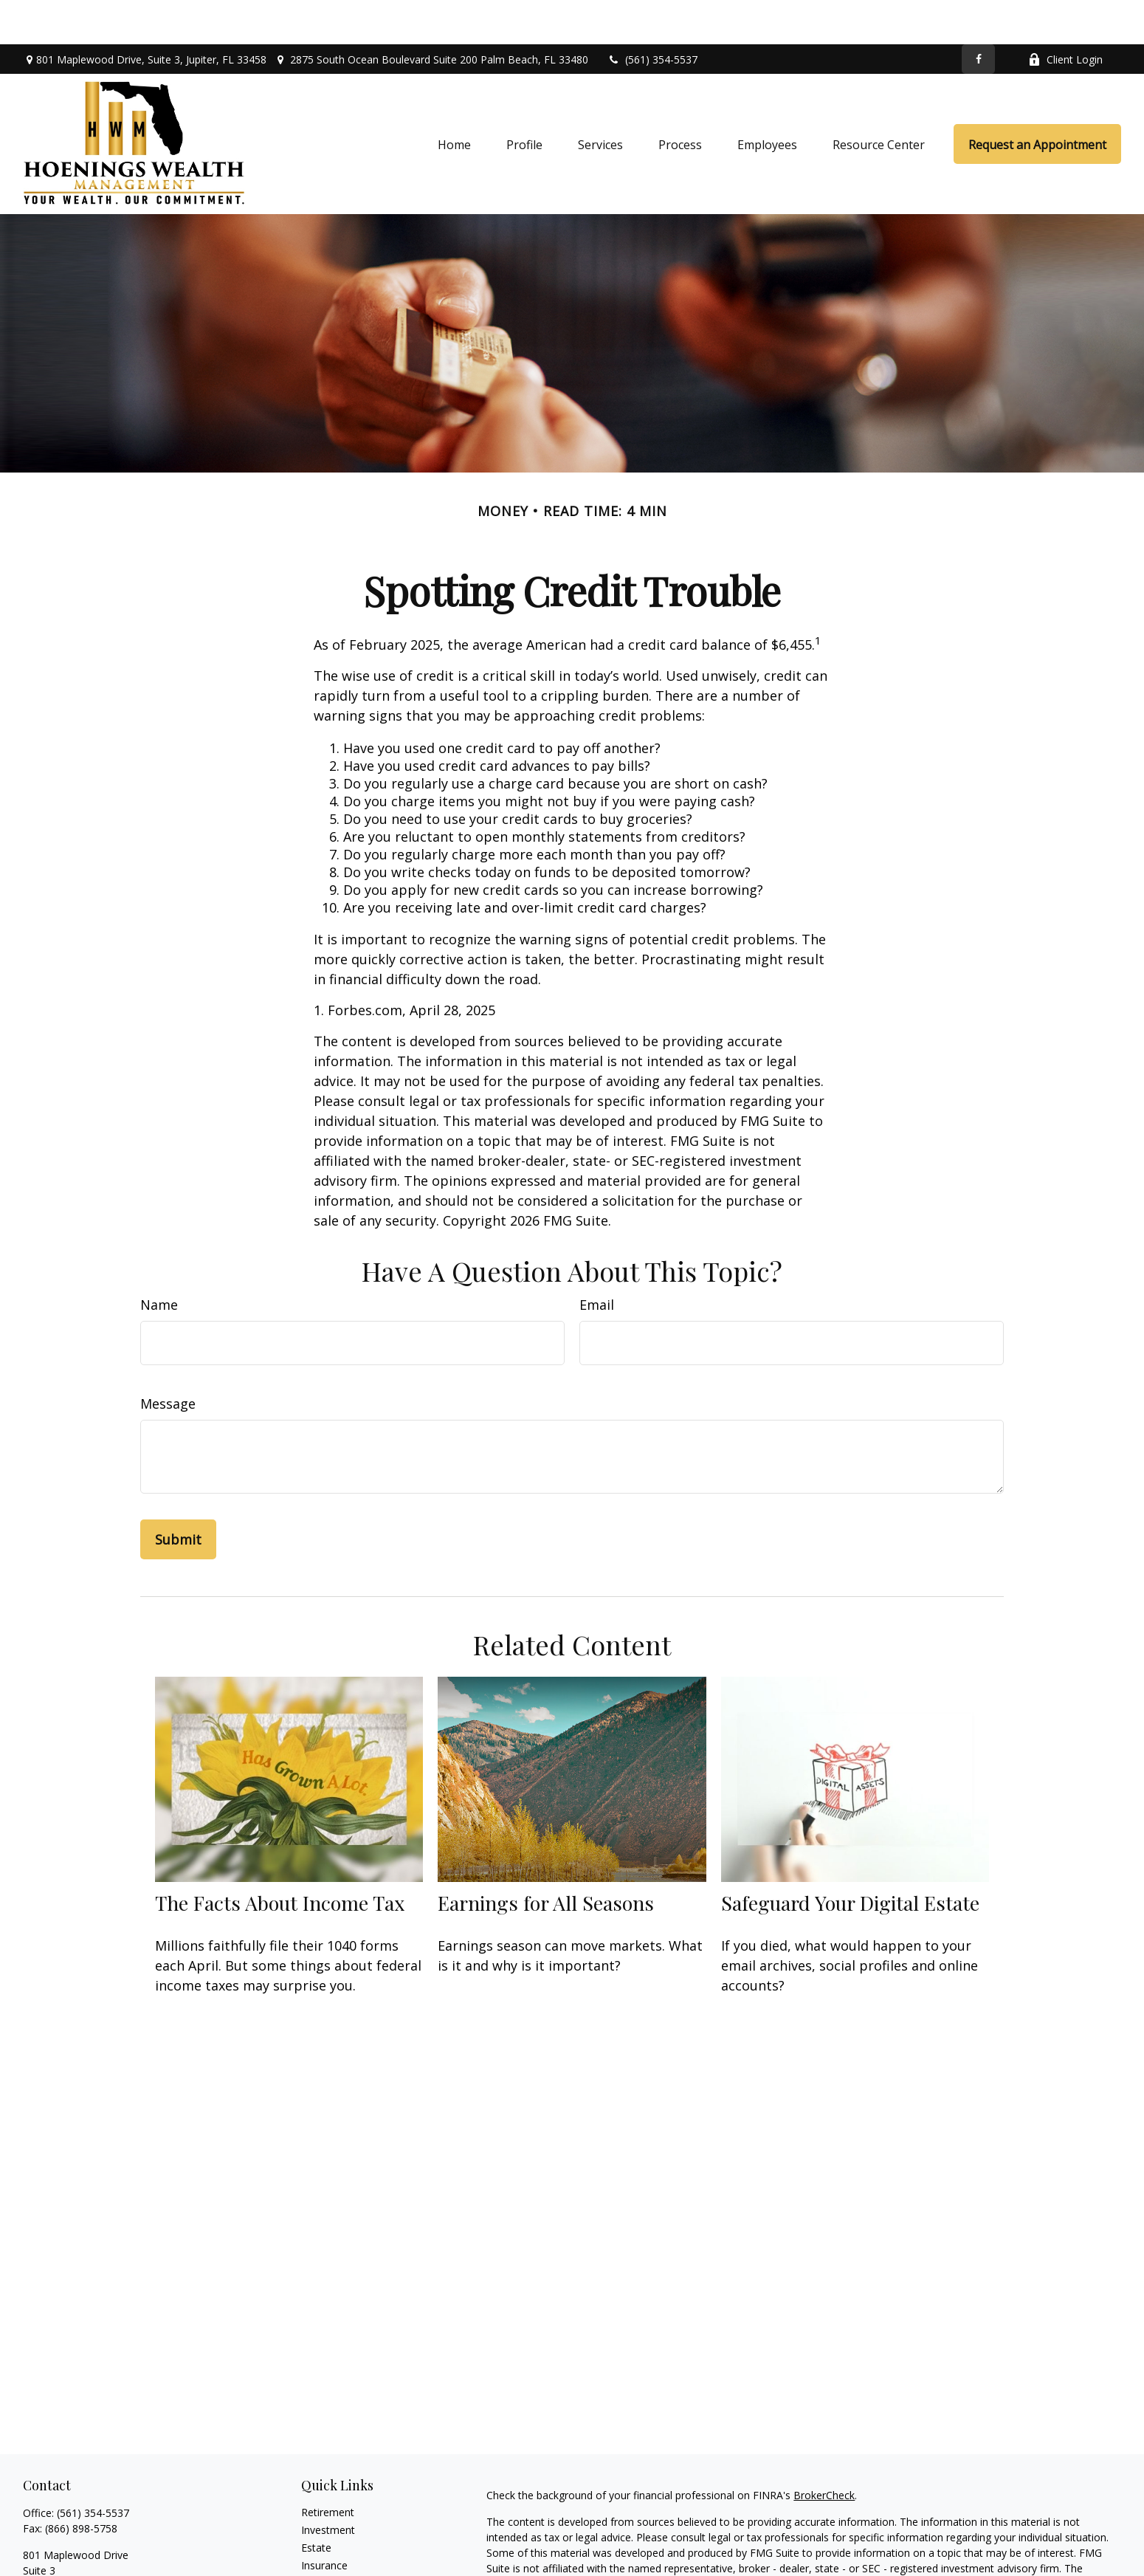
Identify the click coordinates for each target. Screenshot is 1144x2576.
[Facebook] (978, 15)
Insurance (324, 2521)
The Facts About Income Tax (279, 1858)
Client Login (1065, 15)
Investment (328, 2486)
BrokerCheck (824, 2451)
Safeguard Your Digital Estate (850, 1858)
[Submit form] (178, 1495)
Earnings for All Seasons (546, 1858)
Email (596, 1260)
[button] (454, 99)
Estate (316, 2503)
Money (317, 2556)
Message (168, 1359)
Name (159, 1260)
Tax (310, 2539)
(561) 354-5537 (652, 15)
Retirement (327, 2468)
